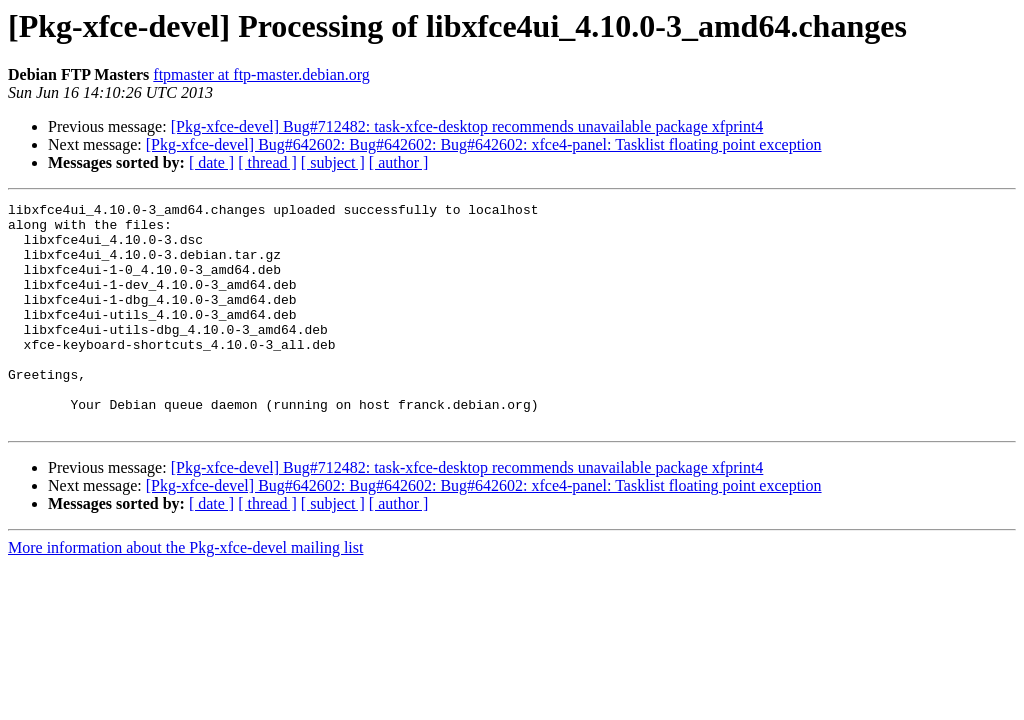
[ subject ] (333, 162)
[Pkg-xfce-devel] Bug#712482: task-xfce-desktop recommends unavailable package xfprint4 (467, 126)
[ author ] (399, 162)
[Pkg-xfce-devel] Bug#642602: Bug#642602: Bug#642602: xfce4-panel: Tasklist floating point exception (484, 144)
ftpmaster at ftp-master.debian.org (261, 74)
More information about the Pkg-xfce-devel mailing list (185, 592)
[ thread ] (267, 162)
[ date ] (211, 162)
